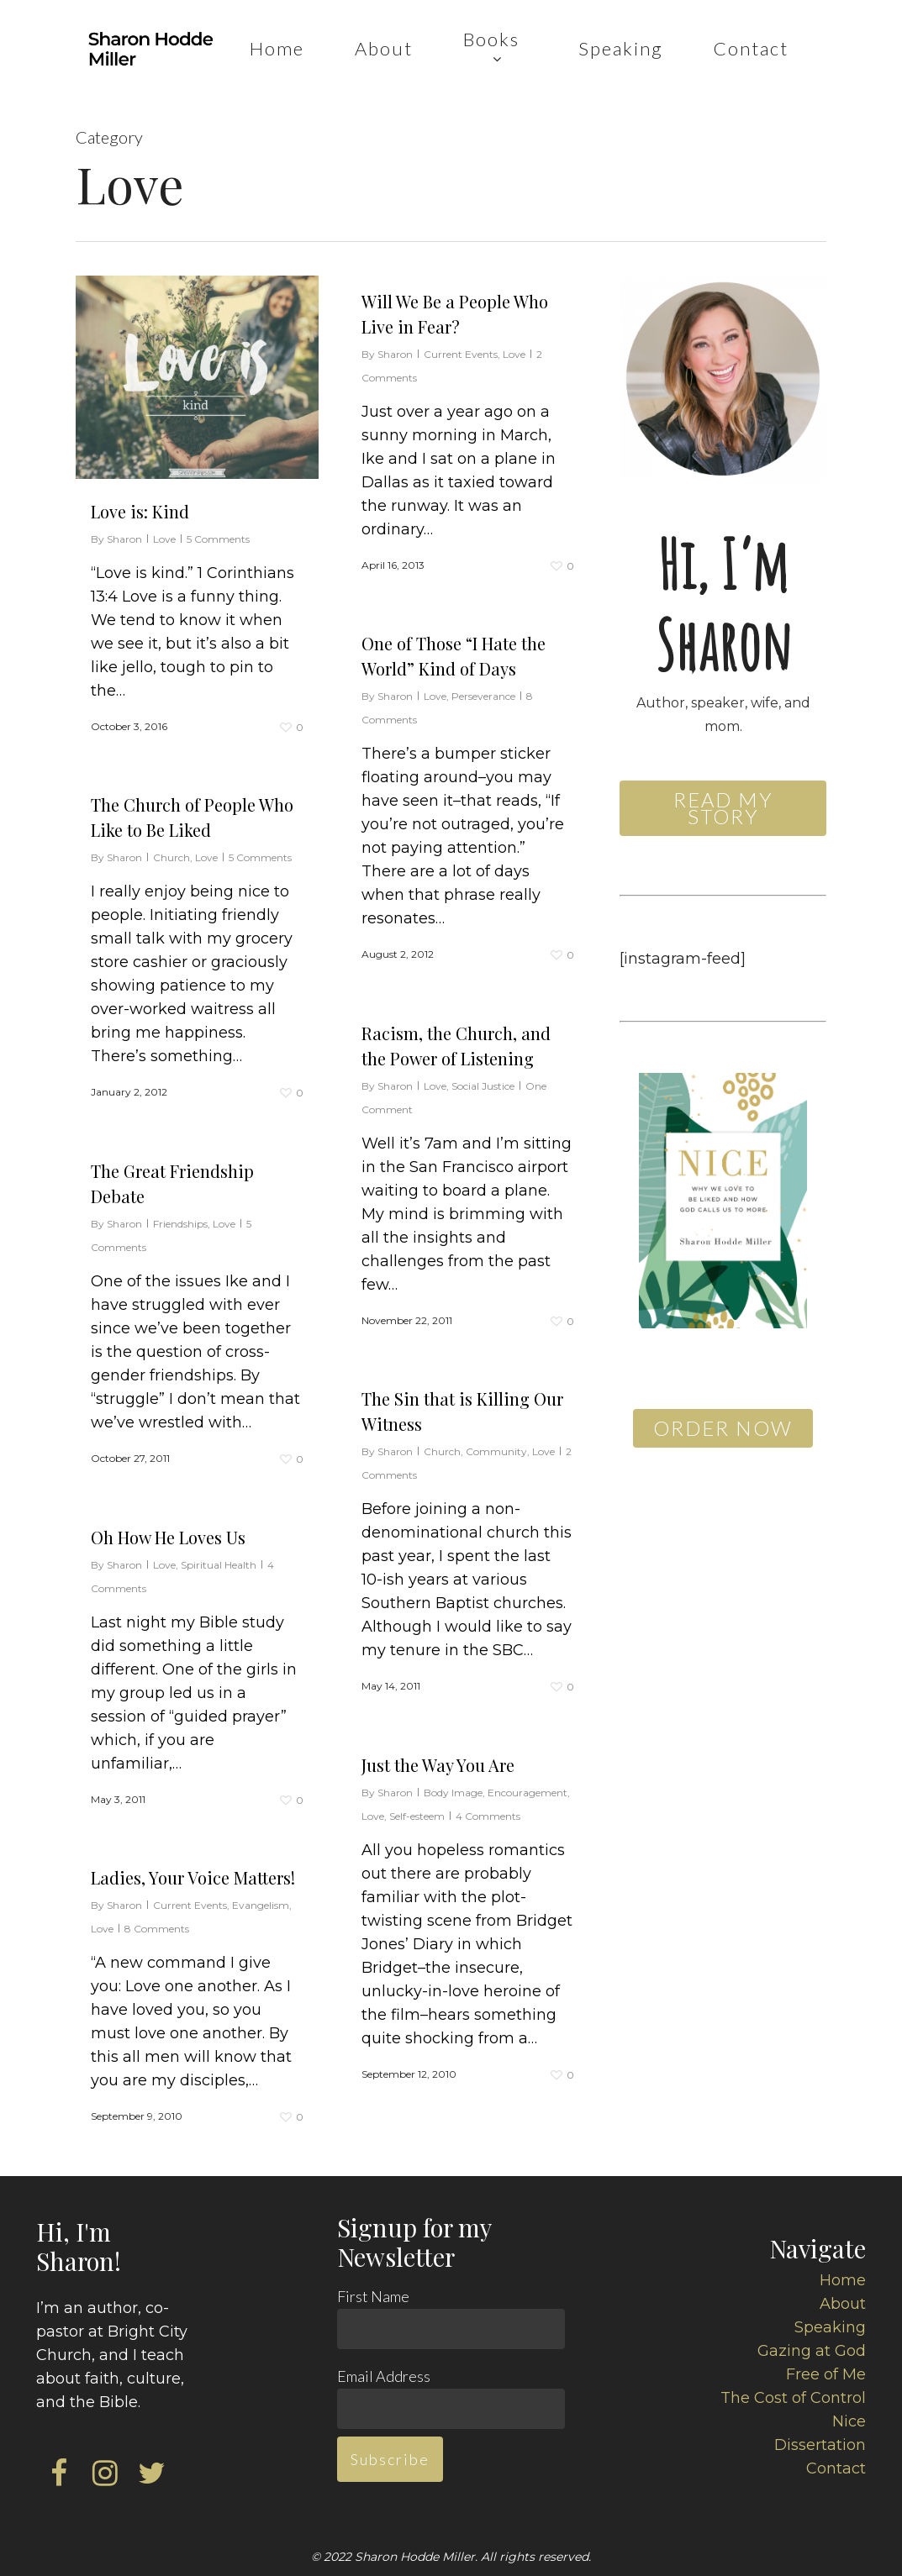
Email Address (383, 2376)
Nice (849, 2421)
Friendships (180, 1229)
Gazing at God (811, 2351)
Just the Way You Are (437, 1788)
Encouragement (527, 1816)
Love (164, 539)
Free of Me (826, 2374)
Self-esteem (417, 1839)
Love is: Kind (140, 511)
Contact (836, 2468)
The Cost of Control (793, 2398)
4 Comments (488, 1839)
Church (171, 863)
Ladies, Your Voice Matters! (193, 1883)
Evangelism (260, 1911)
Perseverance (483, 719)
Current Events (461, 354)
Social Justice (482, 1109)
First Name (373, 2296)
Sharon (124, 539)
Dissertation (820, 2445)
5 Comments (218, 539)
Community (496, 1475)
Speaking (830, 2327)
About (843, 2304)
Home (843, 2280)
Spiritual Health (218, 1570)
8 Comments (156, 1934)
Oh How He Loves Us (168, 1543)
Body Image (453, 1816)
